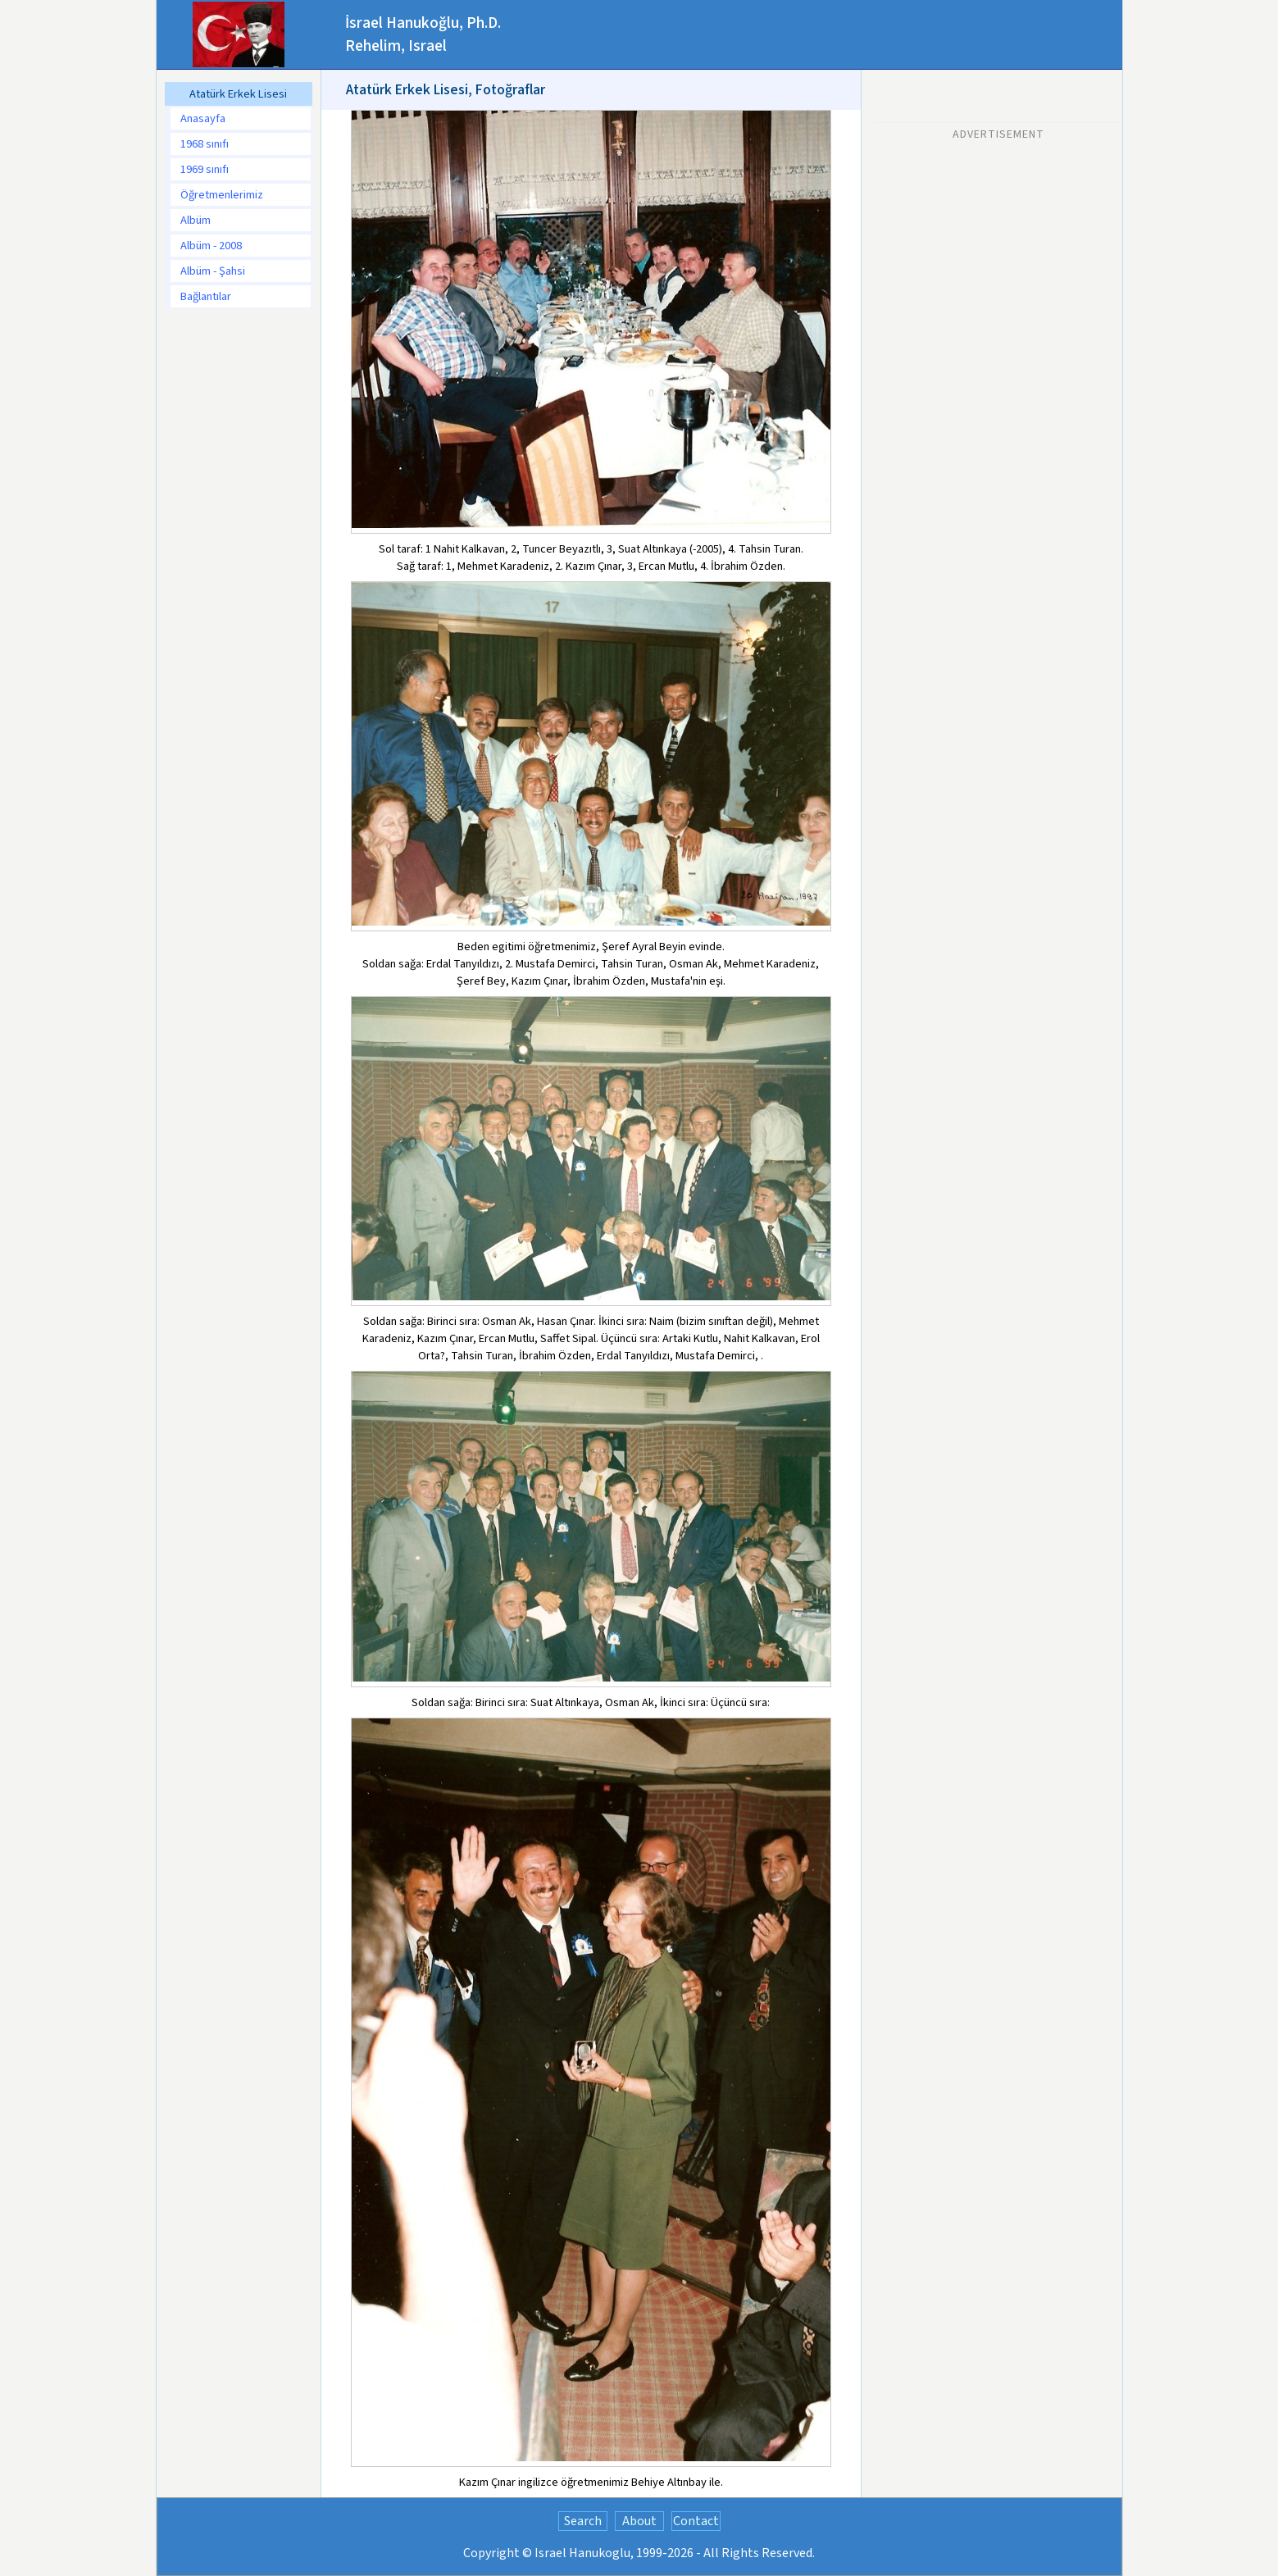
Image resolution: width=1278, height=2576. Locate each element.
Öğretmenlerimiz (221, 194)
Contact (696, 2521)
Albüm (195, 220)
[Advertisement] (998, 251)
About (639, 2521)
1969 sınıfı (204, 169)
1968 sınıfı (204, 143)
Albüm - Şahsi (212, 271)
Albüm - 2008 (211, 245)
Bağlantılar (205, 296)
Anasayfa (202, 118)
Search (583, 2521)
